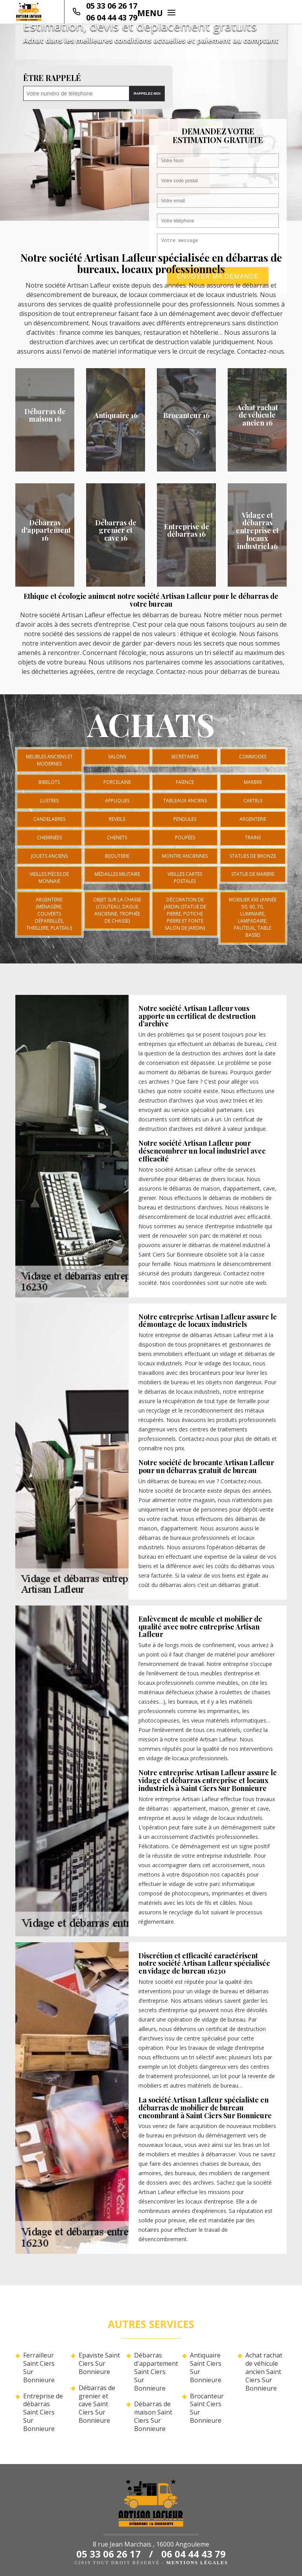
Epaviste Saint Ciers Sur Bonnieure (99, 2363)
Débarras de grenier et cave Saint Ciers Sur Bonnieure (97, 2404)
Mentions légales (197, 2562)
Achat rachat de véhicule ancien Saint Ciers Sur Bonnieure (263, 2371)
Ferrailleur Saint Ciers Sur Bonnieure (39, 2367)
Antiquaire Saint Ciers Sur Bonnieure (205, 2367)
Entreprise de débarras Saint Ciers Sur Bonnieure (43, 2412)
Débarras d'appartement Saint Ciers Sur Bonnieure (154, 2371)
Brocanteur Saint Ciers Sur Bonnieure (207, 2408)
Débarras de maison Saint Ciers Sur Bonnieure (153, 2416)
